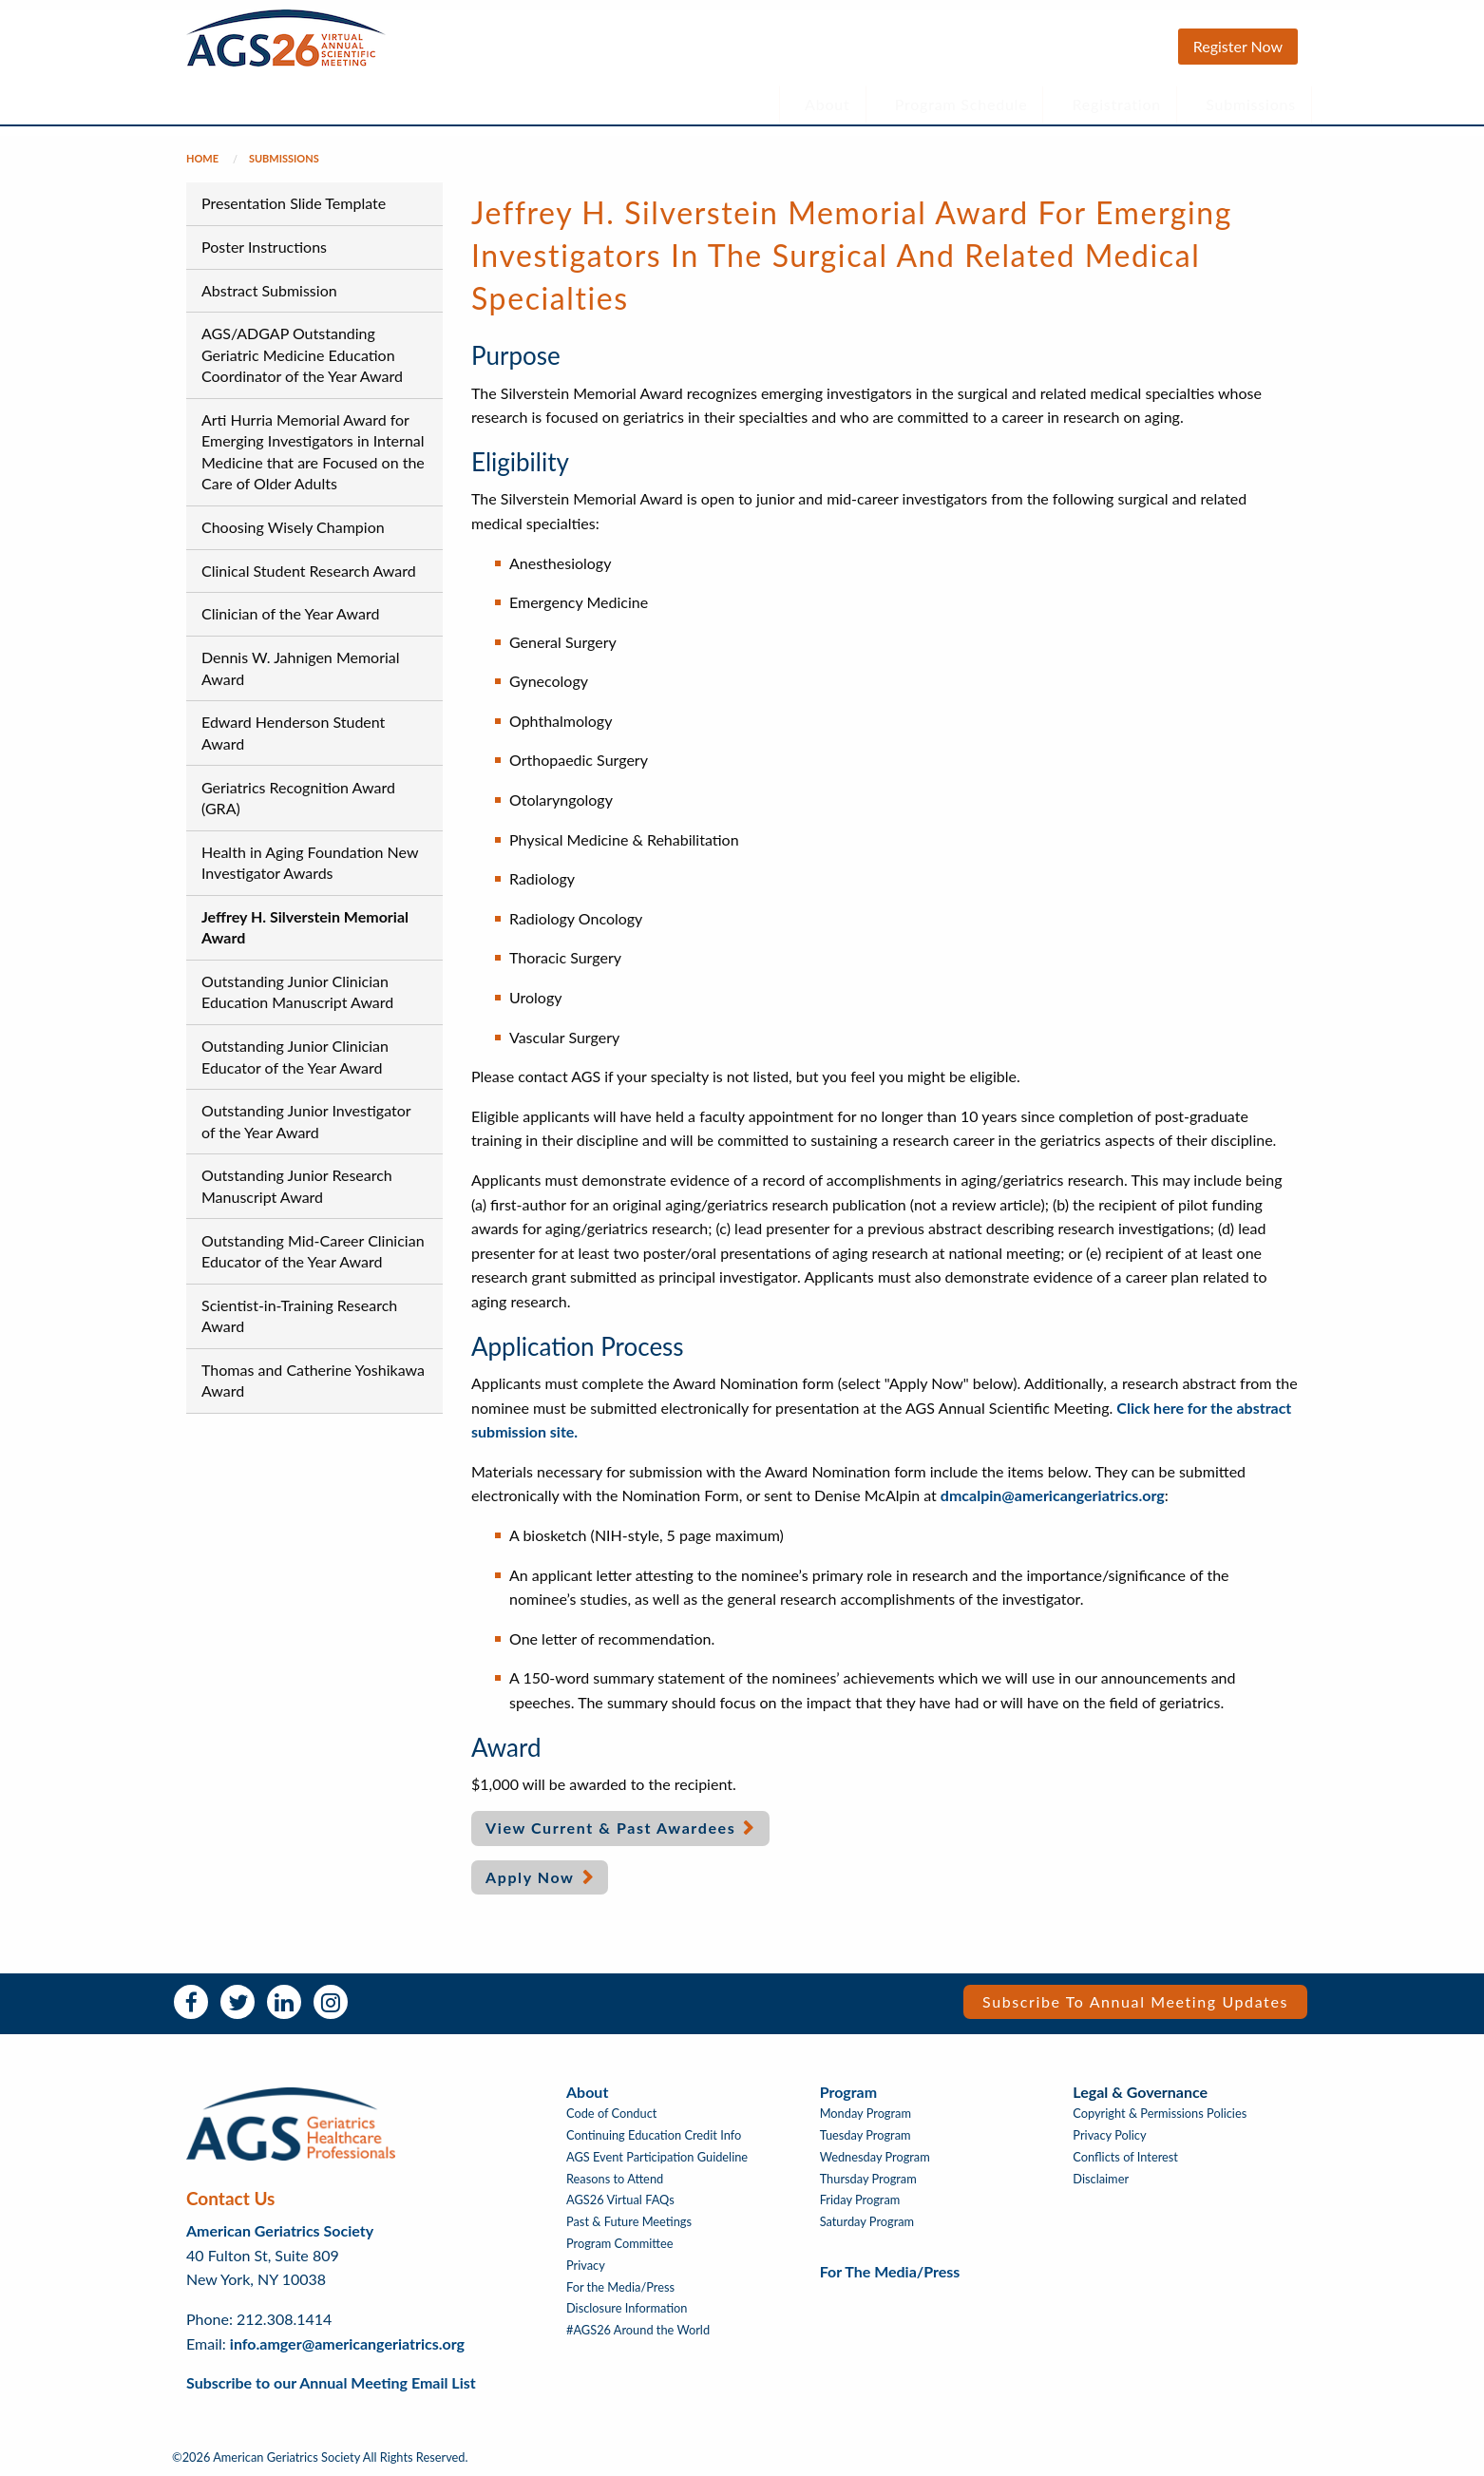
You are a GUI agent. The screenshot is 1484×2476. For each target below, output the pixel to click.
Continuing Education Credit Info (653, 2135)
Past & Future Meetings (629, 2222)
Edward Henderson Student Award (293, 732)
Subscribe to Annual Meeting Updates (1135, 2001)
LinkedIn (284, 2002)
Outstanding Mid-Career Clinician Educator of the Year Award (313, 1250)
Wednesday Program (875, 2157)
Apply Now (530, 1877)
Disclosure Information (627, 2308)
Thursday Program (868, 2179)
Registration (1117, 104)
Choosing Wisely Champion (293, 527)
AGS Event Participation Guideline (657, 2157)
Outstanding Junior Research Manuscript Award (296, 1185)
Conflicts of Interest (1125, 2157)
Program (848, 2092)
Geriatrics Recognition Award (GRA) (298, 797)
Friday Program (860, 2200)
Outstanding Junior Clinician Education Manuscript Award (297, 991)
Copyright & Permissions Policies (1159, 2113)
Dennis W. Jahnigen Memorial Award (300, 667)
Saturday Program (867, 2222)
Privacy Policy (1109, 2135)
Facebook (191, 2002)
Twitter (238, 2002)
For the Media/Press (620, 2287)
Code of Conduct (611, 2113)
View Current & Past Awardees (610, 1828)
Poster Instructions (264, 247)
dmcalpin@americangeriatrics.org (1053, 1495)
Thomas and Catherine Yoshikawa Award (313, 1380)
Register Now (1238, 46)
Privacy (585, 2265)
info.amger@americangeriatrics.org (347, 2343)
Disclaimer (1101, 2179)
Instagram (331, 2002)
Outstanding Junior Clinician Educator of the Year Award (295, 1056)
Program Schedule (961, 104)
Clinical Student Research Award (308, 571)
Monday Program (865, 2113)
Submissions (1251, 104)
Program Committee (620, 2244)
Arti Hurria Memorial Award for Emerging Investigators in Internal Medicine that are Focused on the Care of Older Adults (313, 451)
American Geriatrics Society (279, 2230)
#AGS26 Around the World (638, 2330)
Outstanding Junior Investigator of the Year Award (305, 1120)
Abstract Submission (269, 290)
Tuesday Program (865, 2135)
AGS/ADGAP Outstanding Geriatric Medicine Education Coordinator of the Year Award (302, 354)
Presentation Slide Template (293, 203)
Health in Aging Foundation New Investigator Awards (309, 862)
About (827, 104)
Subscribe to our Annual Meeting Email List (331, 2382)
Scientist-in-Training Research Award (299, 1315)
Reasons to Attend (614, 2179)
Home (202, 158)
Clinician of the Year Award (290, 613)
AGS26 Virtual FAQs (620, 2200)
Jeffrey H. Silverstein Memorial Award (305, 926)
